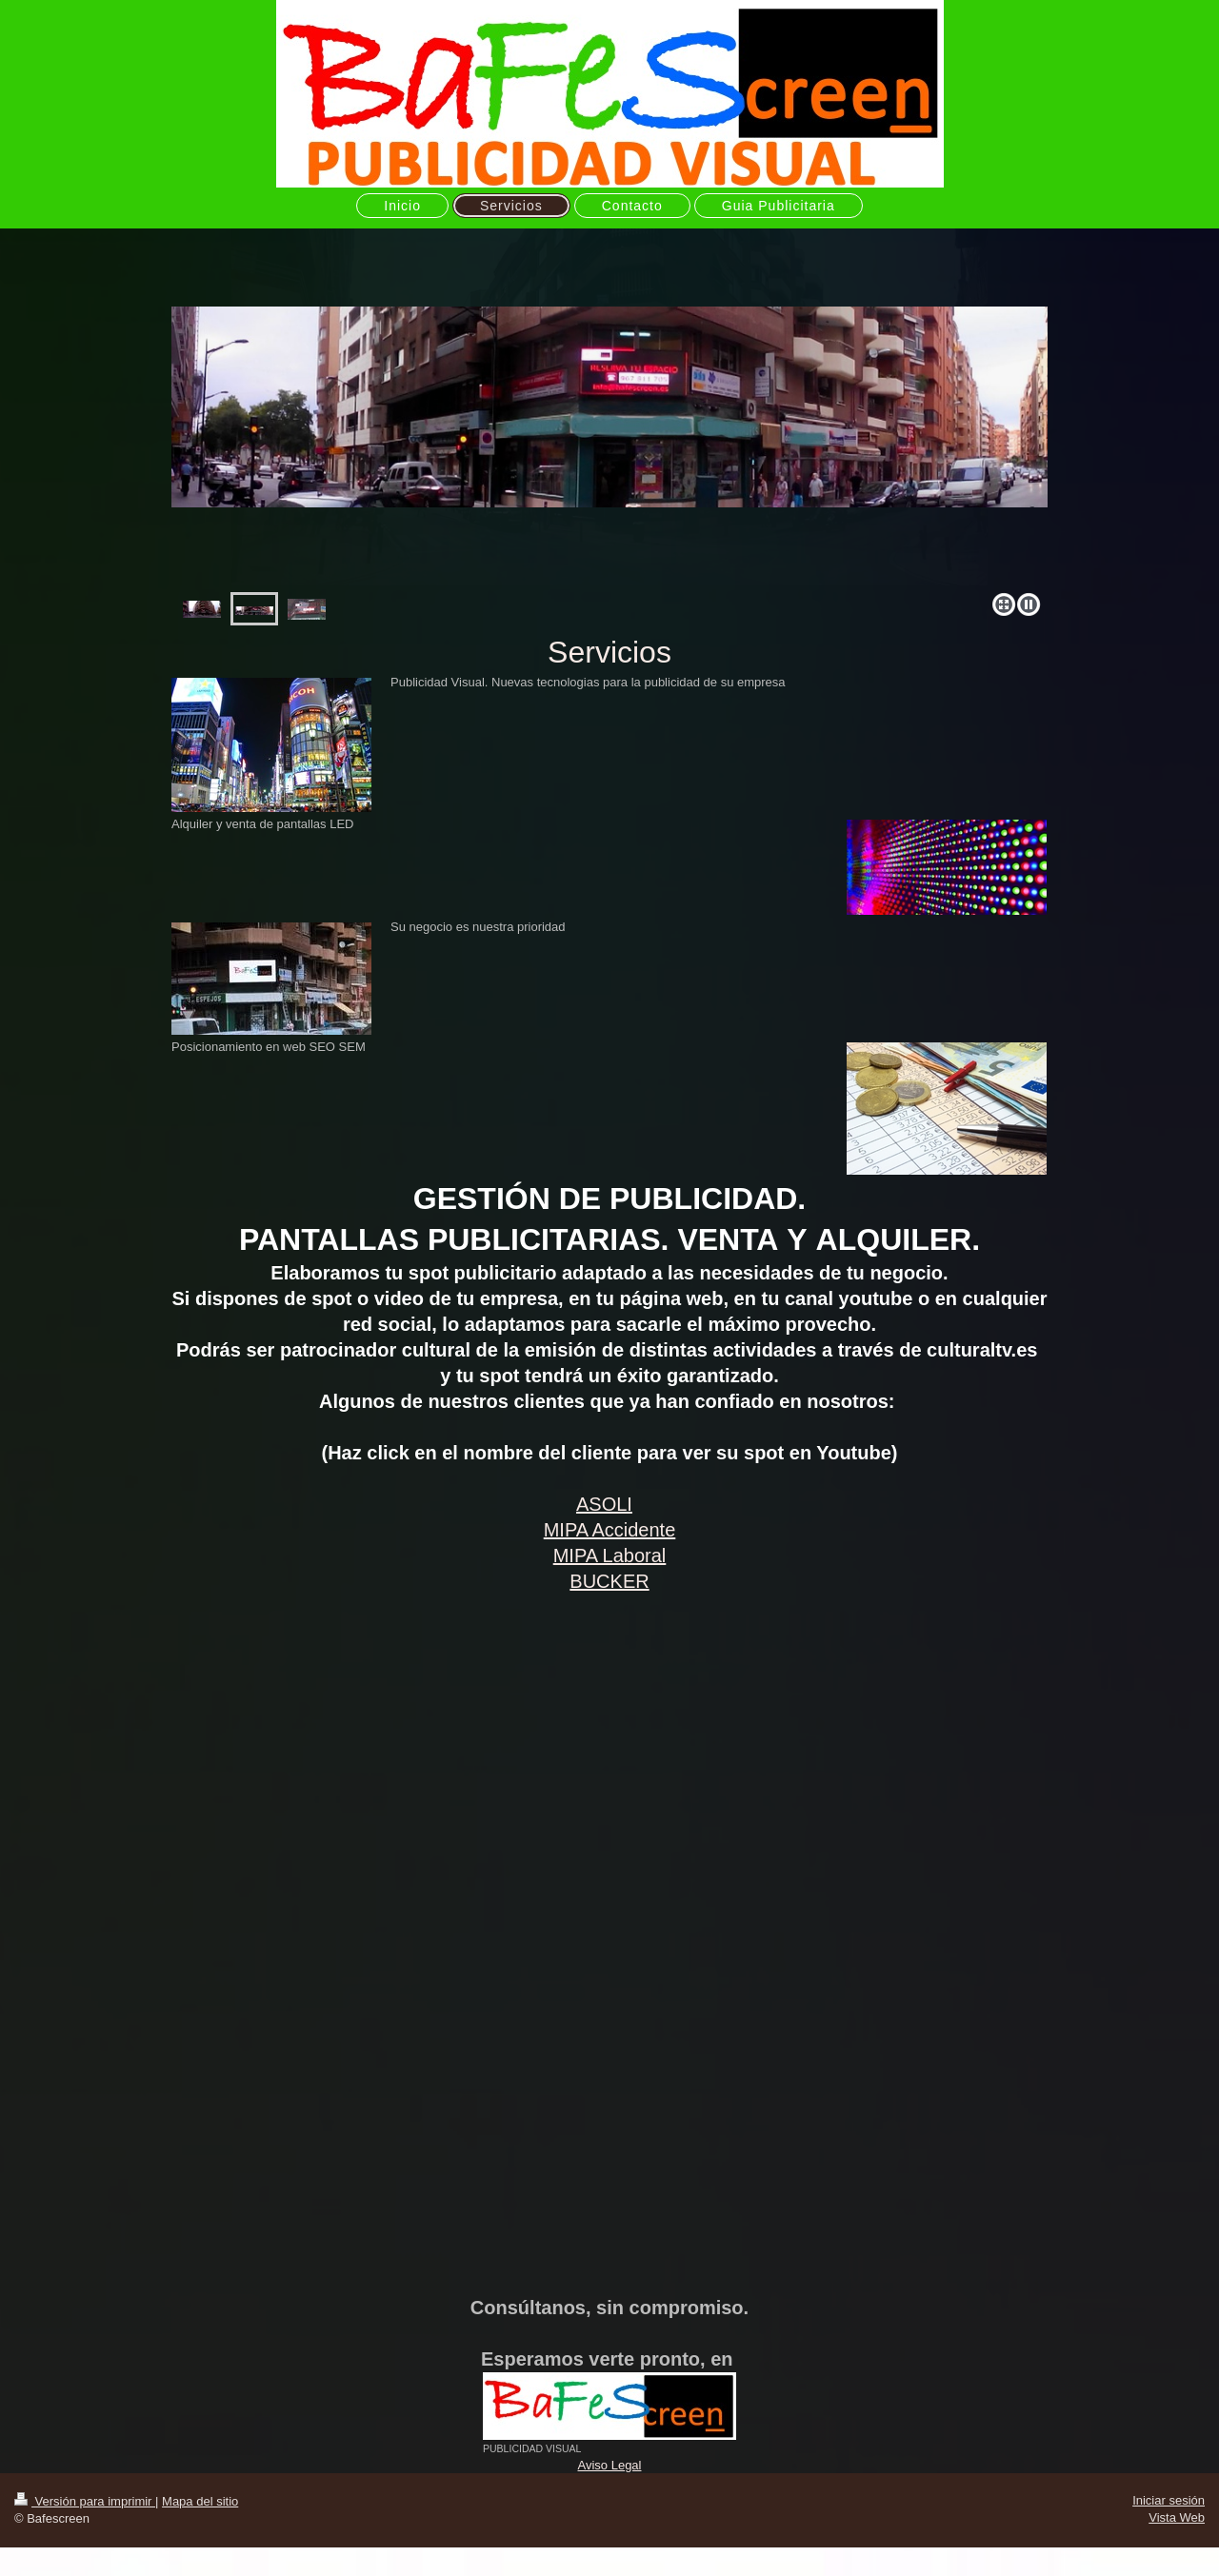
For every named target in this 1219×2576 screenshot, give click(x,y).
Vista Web (1177, 2517)
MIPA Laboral (610, 1555)
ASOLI (604, 1504)
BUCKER (609, 1581)
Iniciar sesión (1168, 2500)
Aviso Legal (610, 2465)
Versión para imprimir (84, 2501)
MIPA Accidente (610, 1529)
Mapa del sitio (200, 2501)
